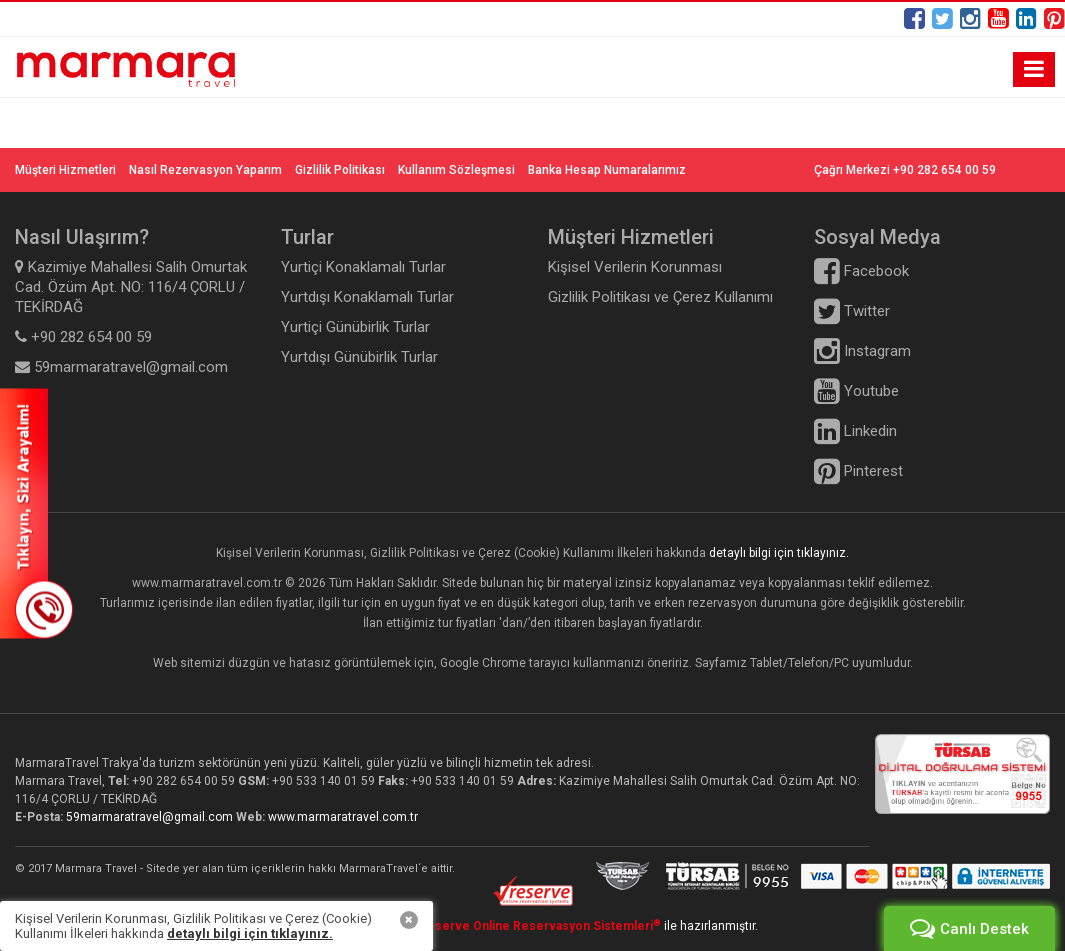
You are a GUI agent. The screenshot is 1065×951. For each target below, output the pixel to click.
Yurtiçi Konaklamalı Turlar (363, 267)
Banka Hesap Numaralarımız (607, 170)
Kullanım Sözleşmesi (456, 170)
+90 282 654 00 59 (183, 781)
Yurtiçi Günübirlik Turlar (355, 327)
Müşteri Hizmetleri (65, 170)
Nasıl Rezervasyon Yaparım (205, 170)
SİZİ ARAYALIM (36, 513)
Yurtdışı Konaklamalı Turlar (367, 297)
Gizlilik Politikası (340, 170)
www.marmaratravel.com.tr (343, 817)
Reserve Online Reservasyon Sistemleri (540, 926)
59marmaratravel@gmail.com (151, 817)
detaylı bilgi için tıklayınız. (779, 553)
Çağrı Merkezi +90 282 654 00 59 (905, 170)
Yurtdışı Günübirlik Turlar (359, 357)
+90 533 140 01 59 (323, 781)
